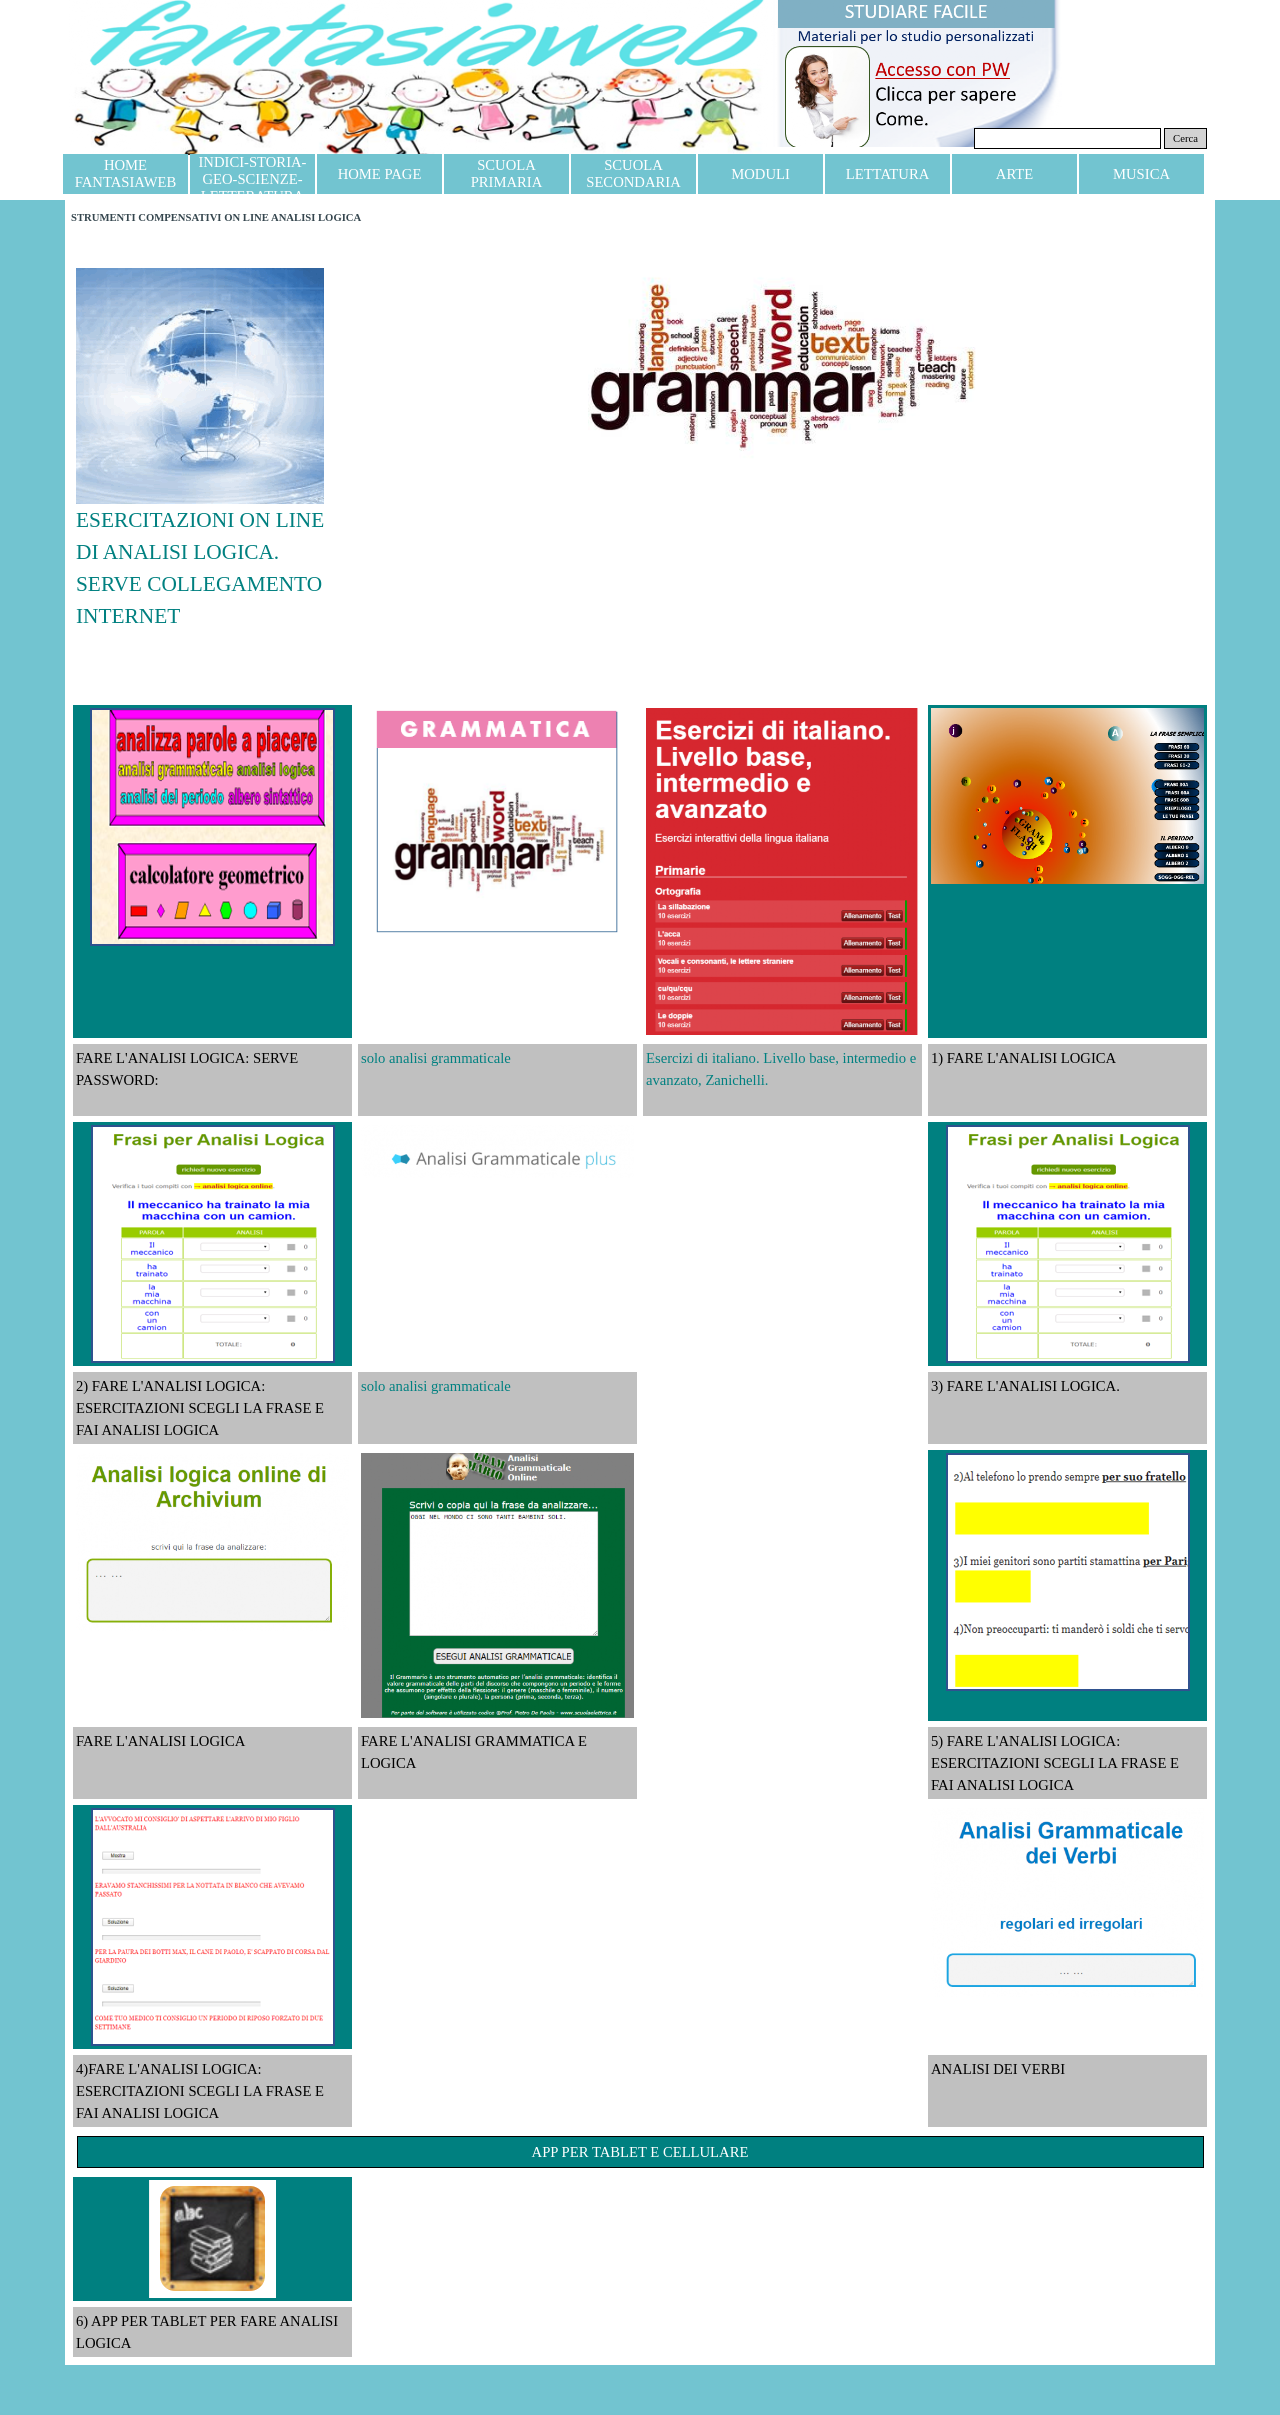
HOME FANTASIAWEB (126, 173)
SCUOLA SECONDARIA (633, 173)
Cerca (1185, 138)
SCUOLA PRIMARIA (507, 173)
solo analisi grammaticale (436, 1058)
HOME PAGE (380, 174)
